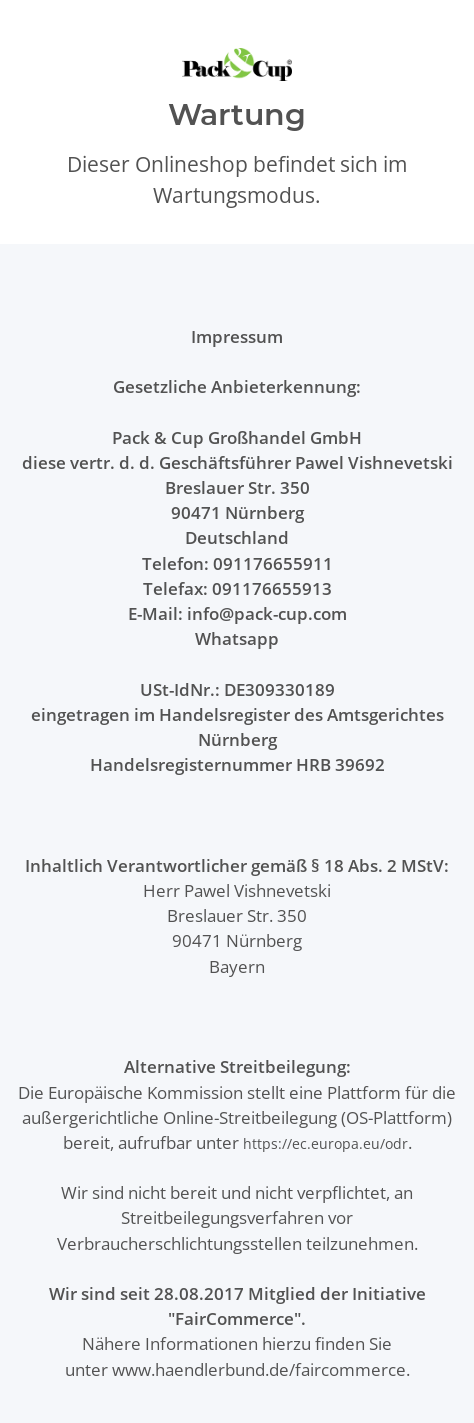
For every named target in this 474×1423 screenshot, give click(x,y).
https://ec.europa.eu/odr (325, 1143)
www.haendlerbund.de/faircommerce (259, 1369)
